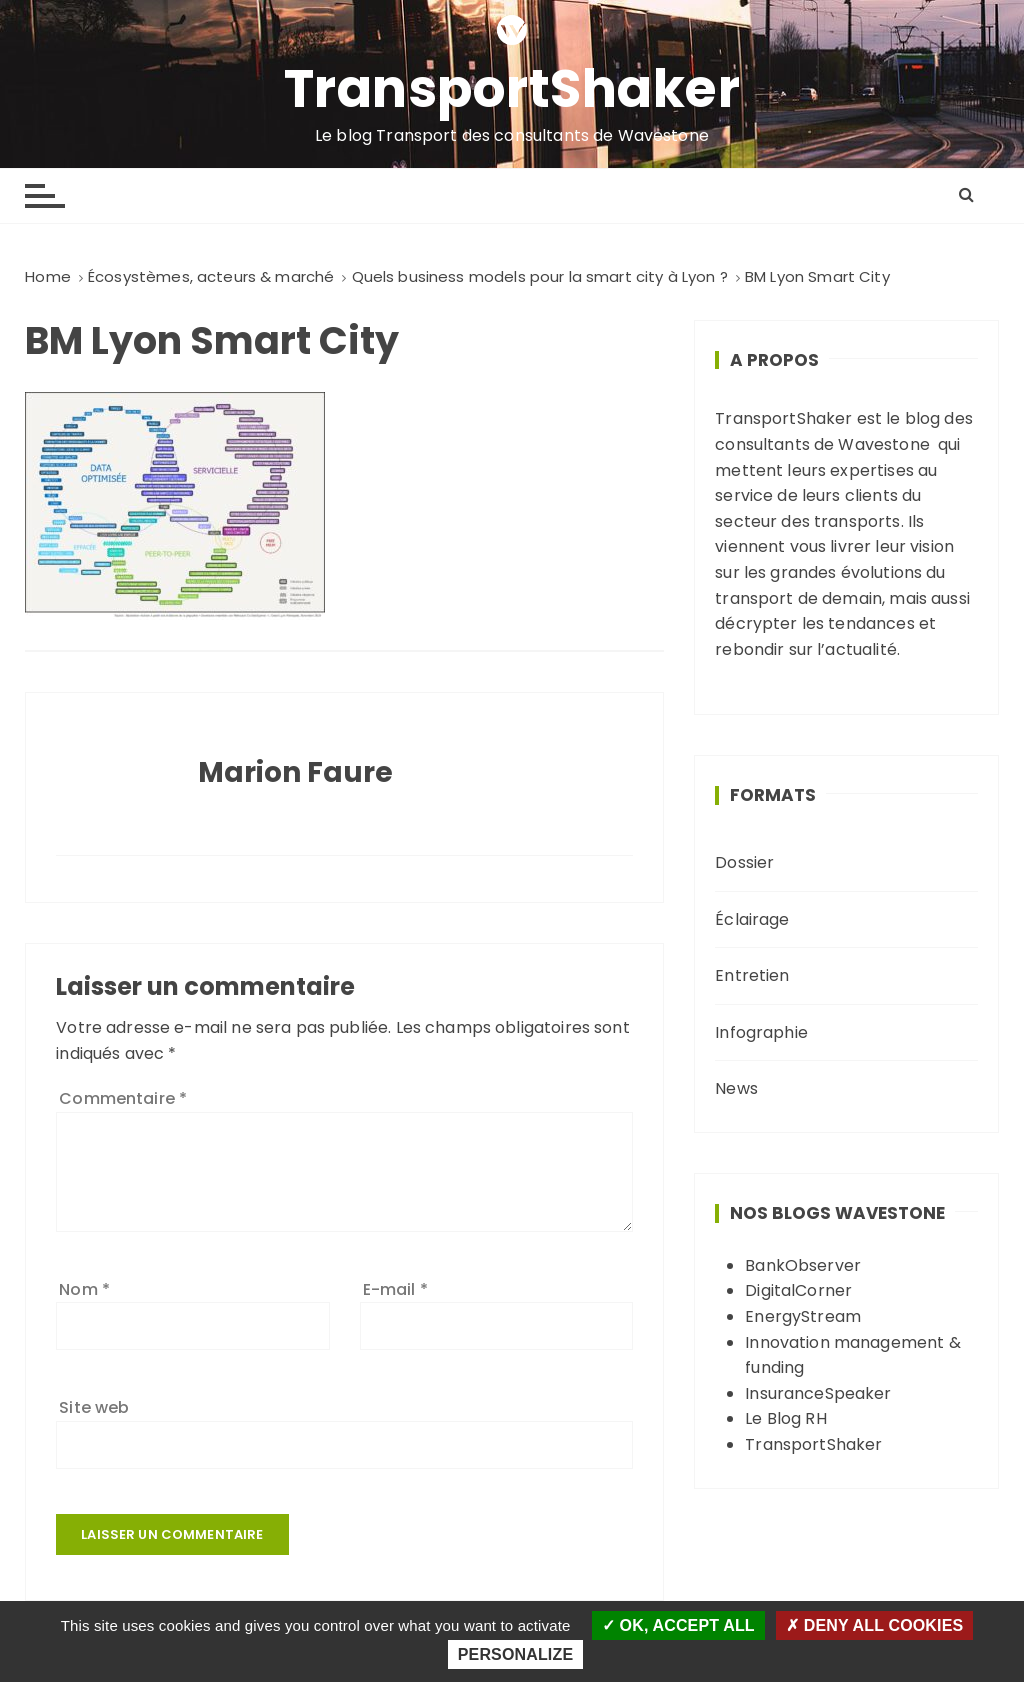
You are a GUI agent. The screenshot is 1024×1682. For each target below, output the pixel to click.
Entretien (752, 975)
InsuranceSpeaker (818, 1393)
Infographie (761, 1032)
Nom (84, 1289)
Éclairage (752, 919)
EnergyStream (803, 1316)
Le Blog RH (786, 1418)
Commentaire (123, 1098)
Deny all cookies (874, 1625)
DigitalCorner (798, 1290)
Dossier (744, 862)
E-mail (395, 1289)
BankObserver (803, 1265)
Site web (94, 1407)
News (736, 1088)
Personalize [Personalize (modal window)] (515, 1654)
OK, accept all (678, 1625)
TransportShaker (512, 89)
